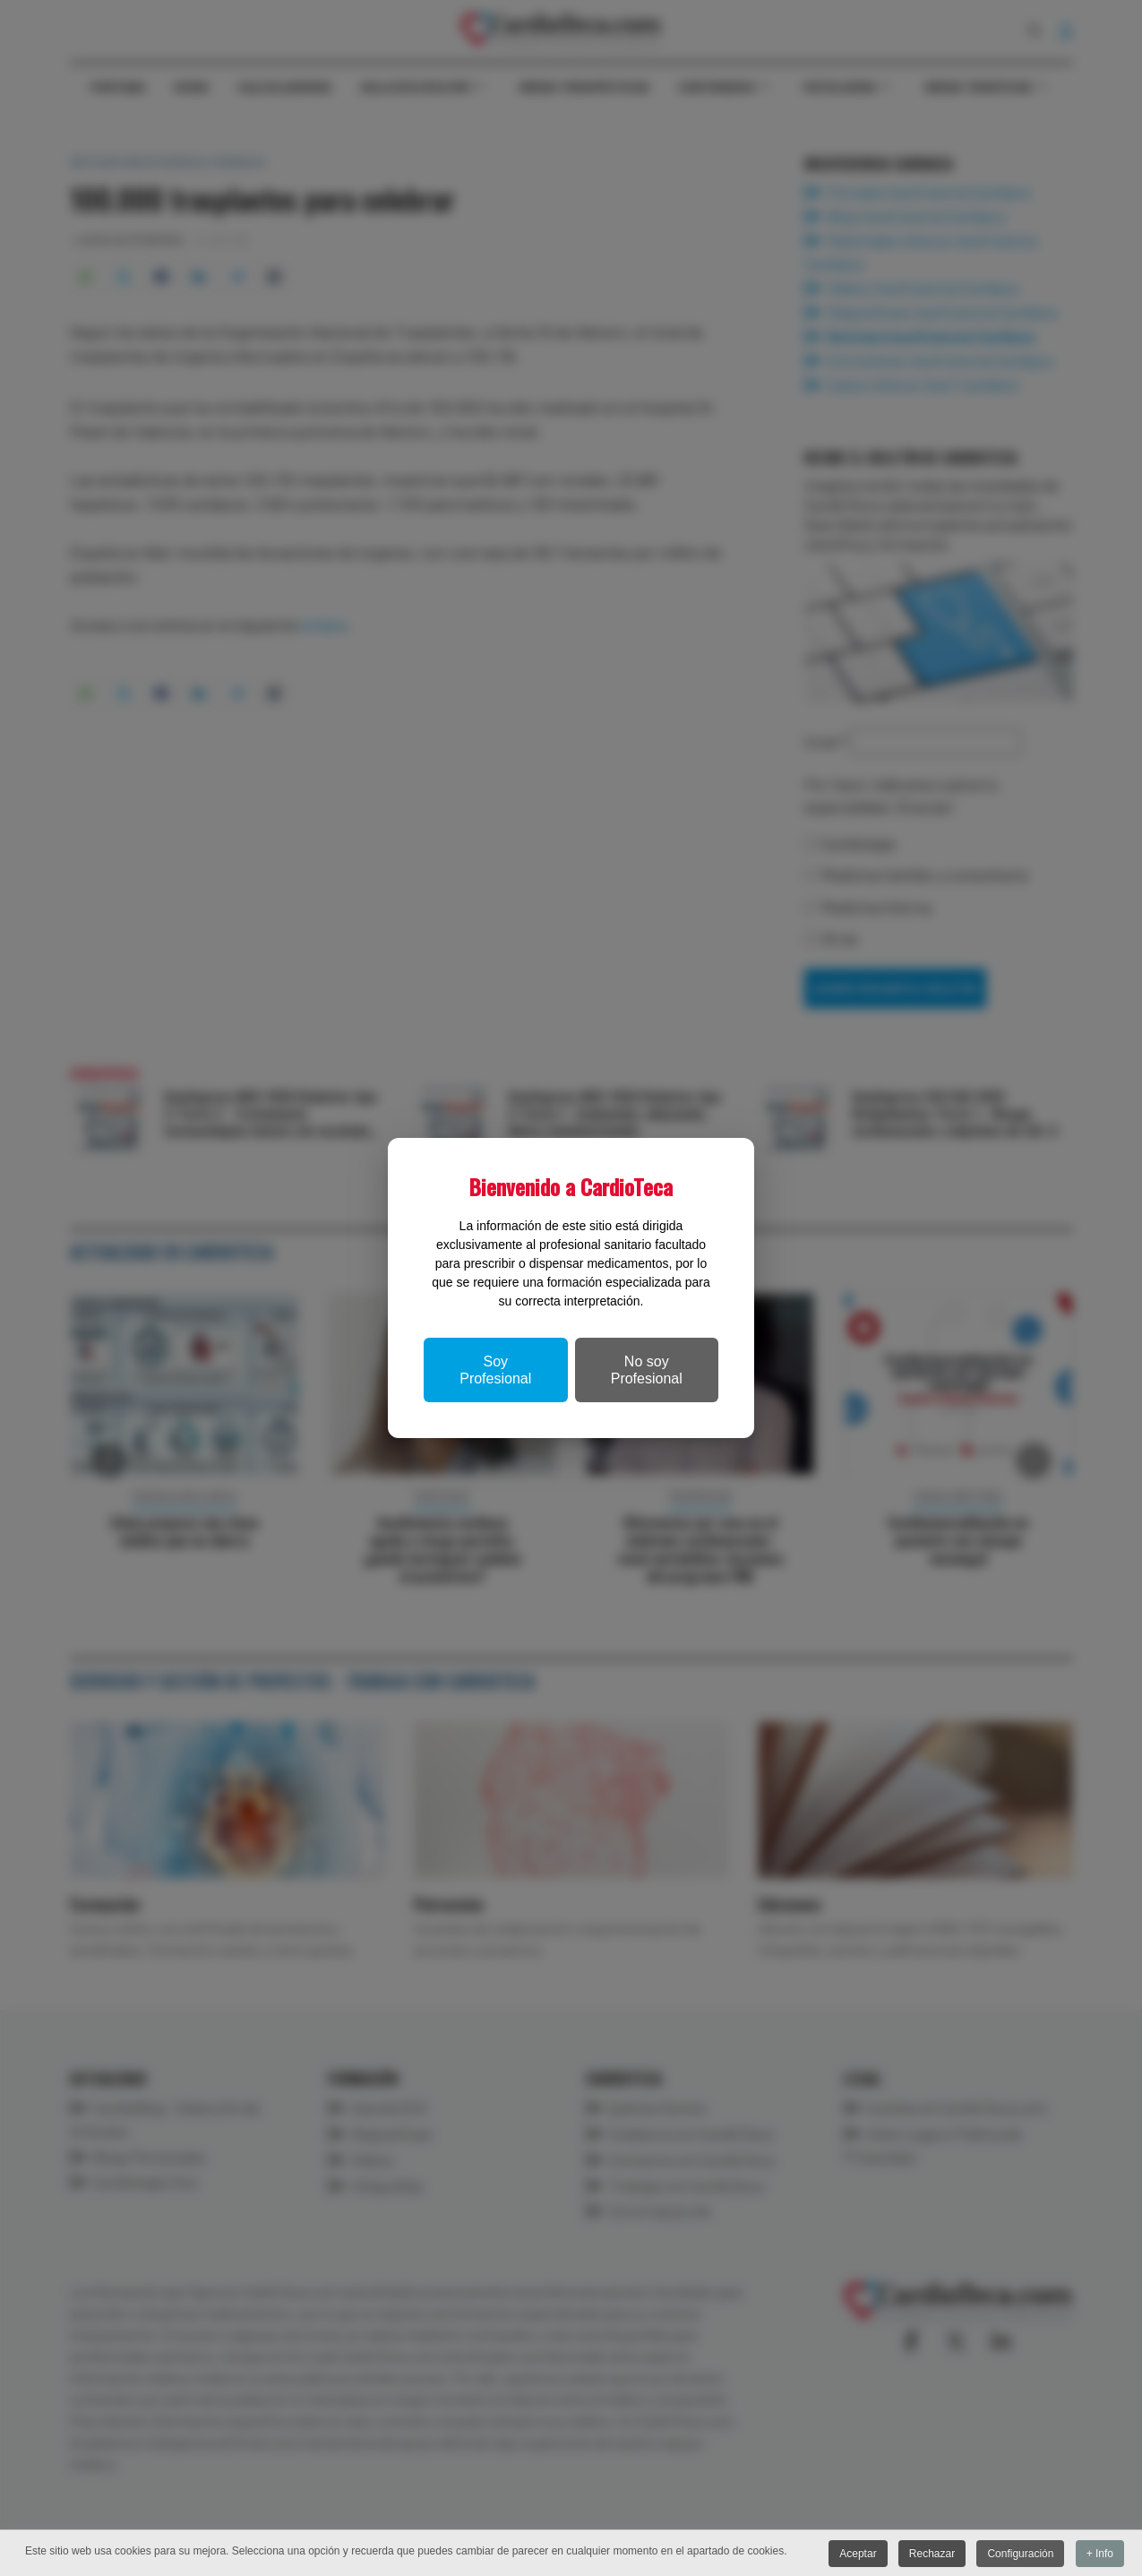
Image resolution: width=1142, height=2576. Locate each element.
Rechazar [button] (930, 2553)
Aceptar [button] (855, 2553)
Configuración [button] (1019, 2553)
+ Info (1099, 2553)
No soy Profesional (647, 1370)
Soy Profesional (495, 1370)
